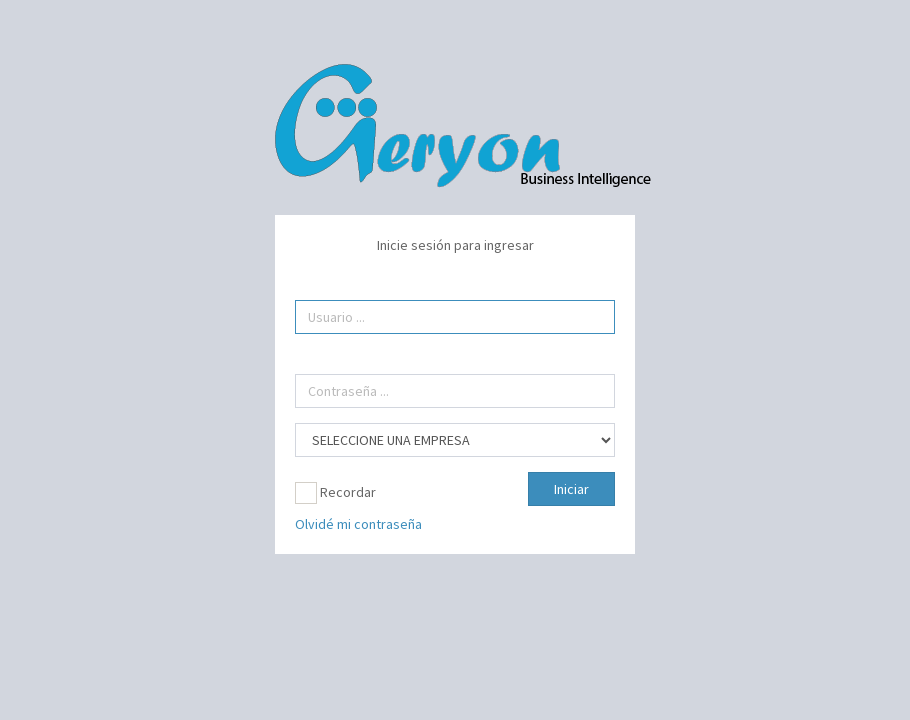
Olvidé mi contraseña (358, 524)
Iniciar (571, 489)
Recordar (335, 493)
